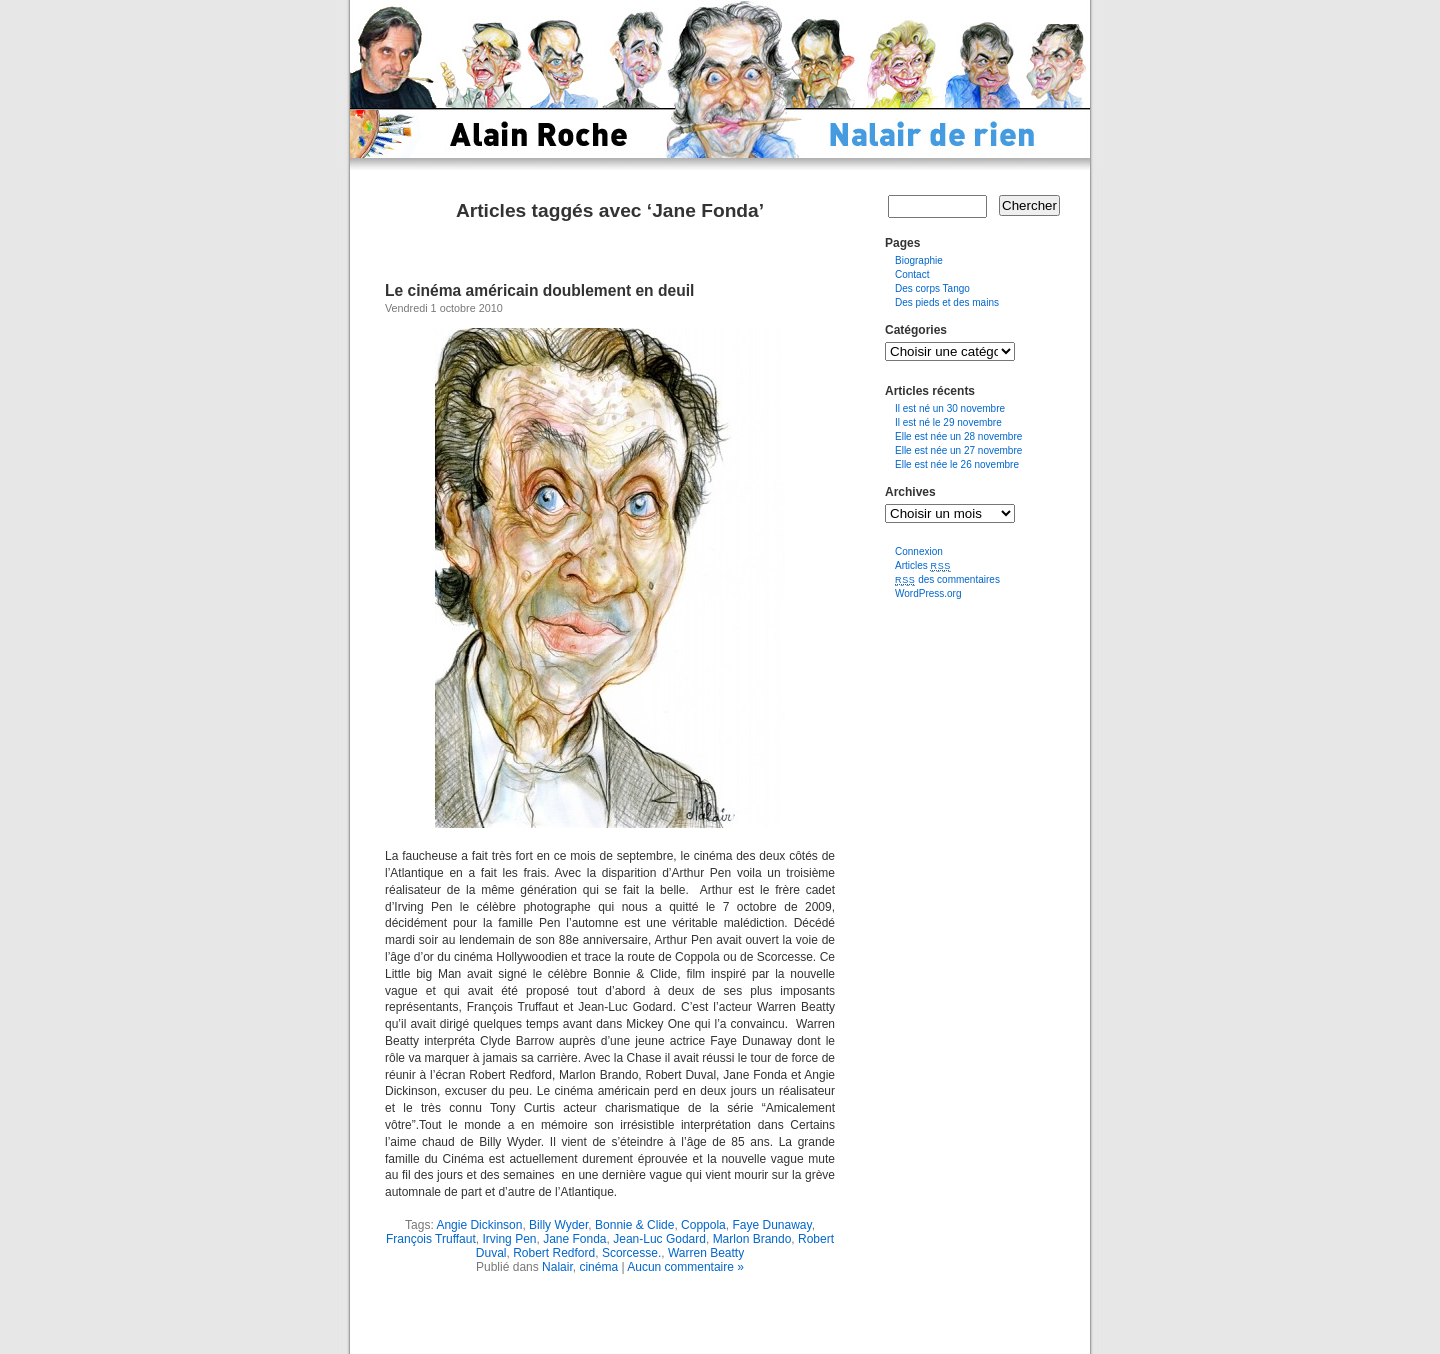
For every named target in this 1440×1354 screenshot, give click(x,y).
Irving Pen (509, 1239)
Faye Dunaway (771, 1225)
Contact (912, 274)
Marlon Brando (752, 1239)
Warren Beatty (706, 1253)
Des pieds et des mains (947, 302)
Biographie (919, 260)
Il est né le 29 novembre (948, 422)
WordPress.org (928, 593)
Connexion (919, 551)
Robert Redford (554, 1253)
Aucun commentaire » (685, 1267)
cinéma (598, 1267)
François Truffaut (431, 1239)
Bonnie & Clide (634, 1225)
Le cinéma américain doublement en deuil (539, 290)
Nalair (557, 1267)
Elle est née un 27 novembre (958, 450)
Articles (923, 565)
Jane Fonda (574, 1239)
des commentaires (947, 579)
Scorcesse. (631, 1253)
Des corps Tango (932, 288)
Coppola (703, 1225)
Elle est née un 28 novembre (958, 436)
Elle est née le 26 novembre (957, 464)
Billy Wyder (558, 1225)
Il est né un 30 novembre (950, 408)
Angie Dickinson (479, 1225)
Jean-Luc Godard (659, 1239)
